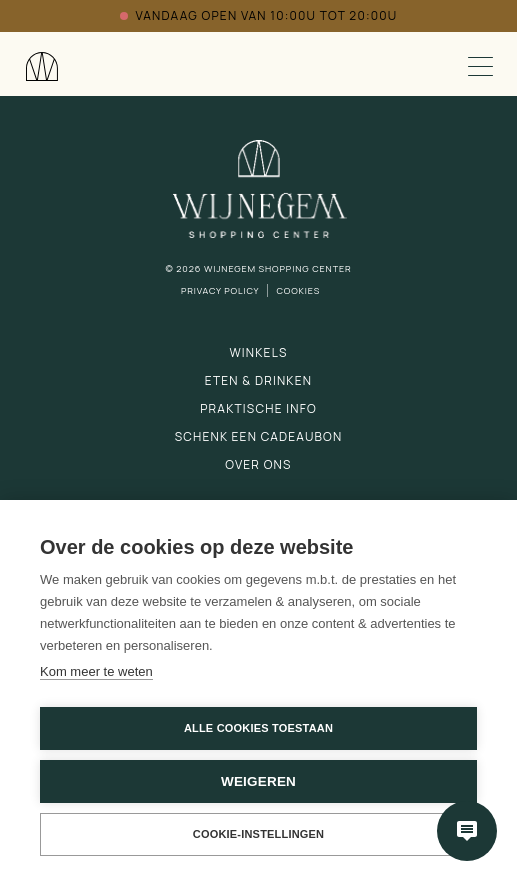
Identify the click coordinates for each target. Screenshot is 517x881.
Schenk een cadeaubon (259, 436)
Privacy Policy (220, 290)
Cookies (298, 290)
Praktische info (258, 408)
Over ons (258, 464)
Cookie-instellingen (259, 834)
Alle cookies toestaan (258, 728)
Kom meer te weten (96, 671)
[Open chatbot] (467, 831)
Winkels (258, 352)
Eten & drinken (258, 380)
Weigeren (258, 781)
